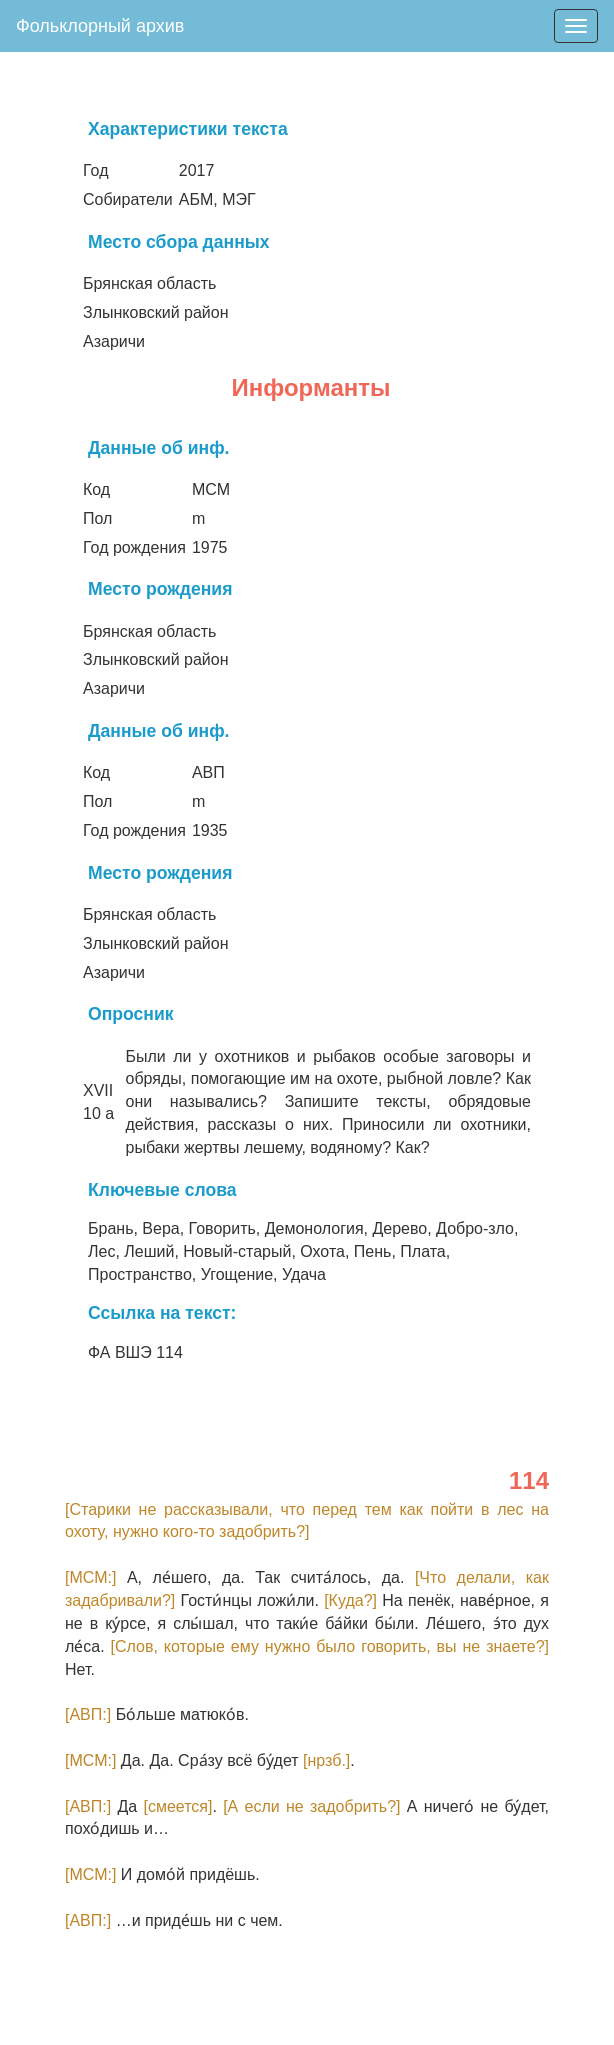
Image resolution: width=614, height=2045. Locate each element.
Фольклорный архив (100, 26)
